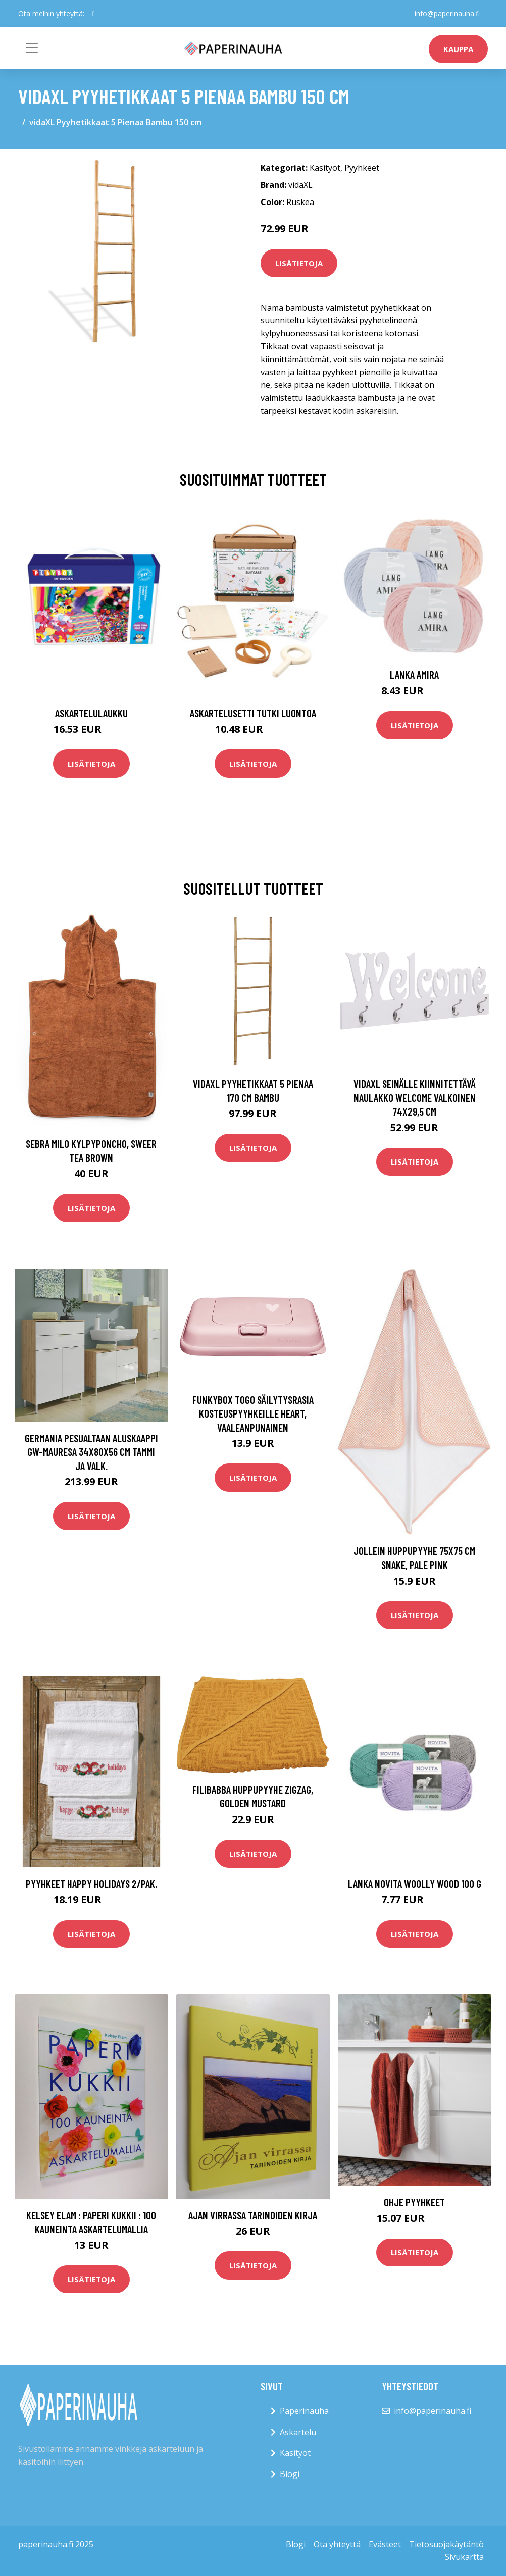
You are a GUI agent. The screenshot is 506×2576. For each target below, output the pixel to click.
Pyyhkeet (361, 167)
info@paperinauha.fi (447, 13)
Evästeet (385, 2544)
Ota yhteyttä (337, 2544)
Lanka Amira (414, 674)
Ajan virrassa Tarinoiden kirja (252, 2215)
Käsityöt (325, 167)
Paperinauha (304, 2410)
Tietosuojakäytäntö (446, 2544)
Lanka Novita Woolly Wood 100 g (414, 1883)
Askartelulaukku (91, 712)
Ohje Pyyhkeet (414, 2202)
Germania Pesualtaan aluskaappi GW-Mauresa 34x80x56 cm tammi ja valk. (91, 1452)
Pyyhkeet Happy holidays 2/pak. (91, 1883)
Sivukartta (464, 2556)
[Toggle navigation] (31, 48)
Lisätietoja (299, 263)
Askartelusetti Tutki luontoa (253, 712)
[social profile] (93, 13)
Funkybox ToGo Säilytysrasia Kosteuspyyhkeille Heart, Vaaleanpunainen (253, 1413)
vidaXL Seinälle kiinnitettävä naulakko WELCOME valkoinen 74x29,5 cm (414, 1097)
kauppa (458, 49)
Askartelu (298, 2432)
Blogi (289, 2474)
